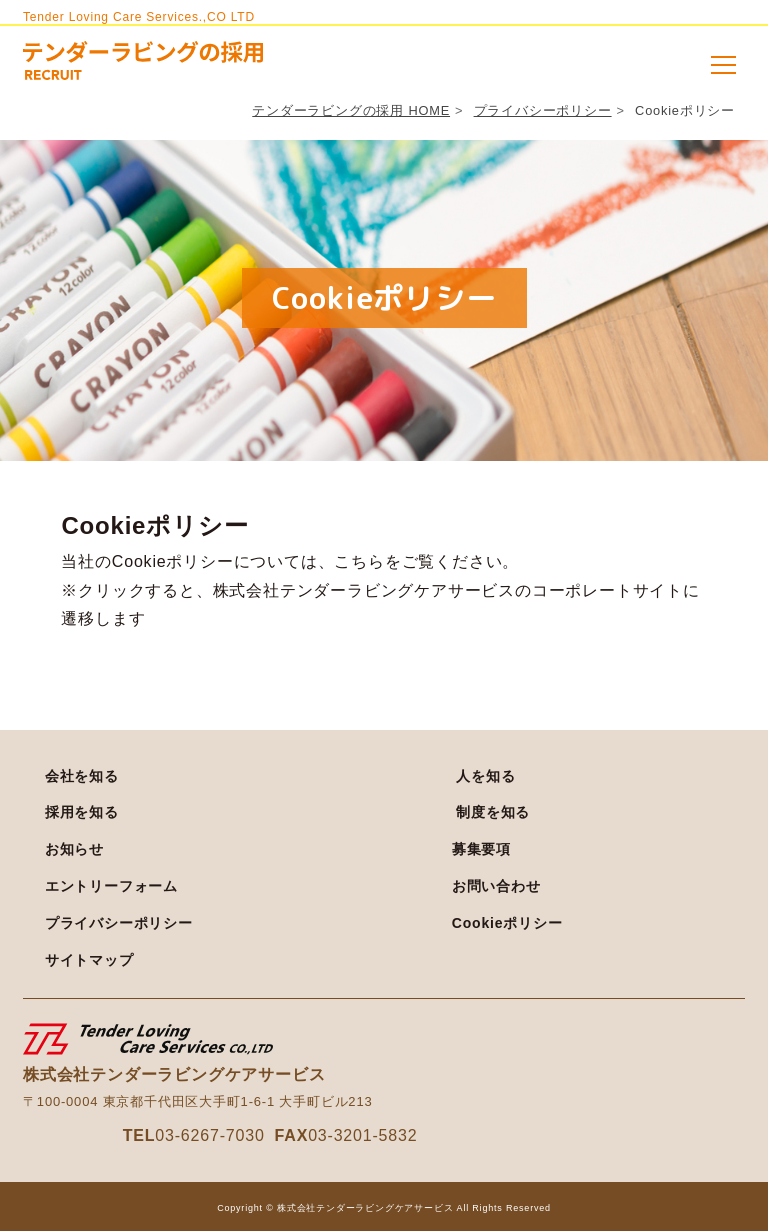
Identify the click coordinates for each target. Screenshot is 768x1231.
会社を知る (82, 776)
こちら (359, 561)
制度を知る (493, 812)
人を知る (485, 776)
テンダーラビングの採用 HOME (351, 110)
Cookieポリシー (507, 923)
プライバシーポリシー (543, 110)
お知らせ (74, 849)
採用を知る (82, 812)
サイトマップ (89, 960)
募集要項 (481, 849)
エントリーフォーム (111, 886)
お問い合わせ (496, 886)
